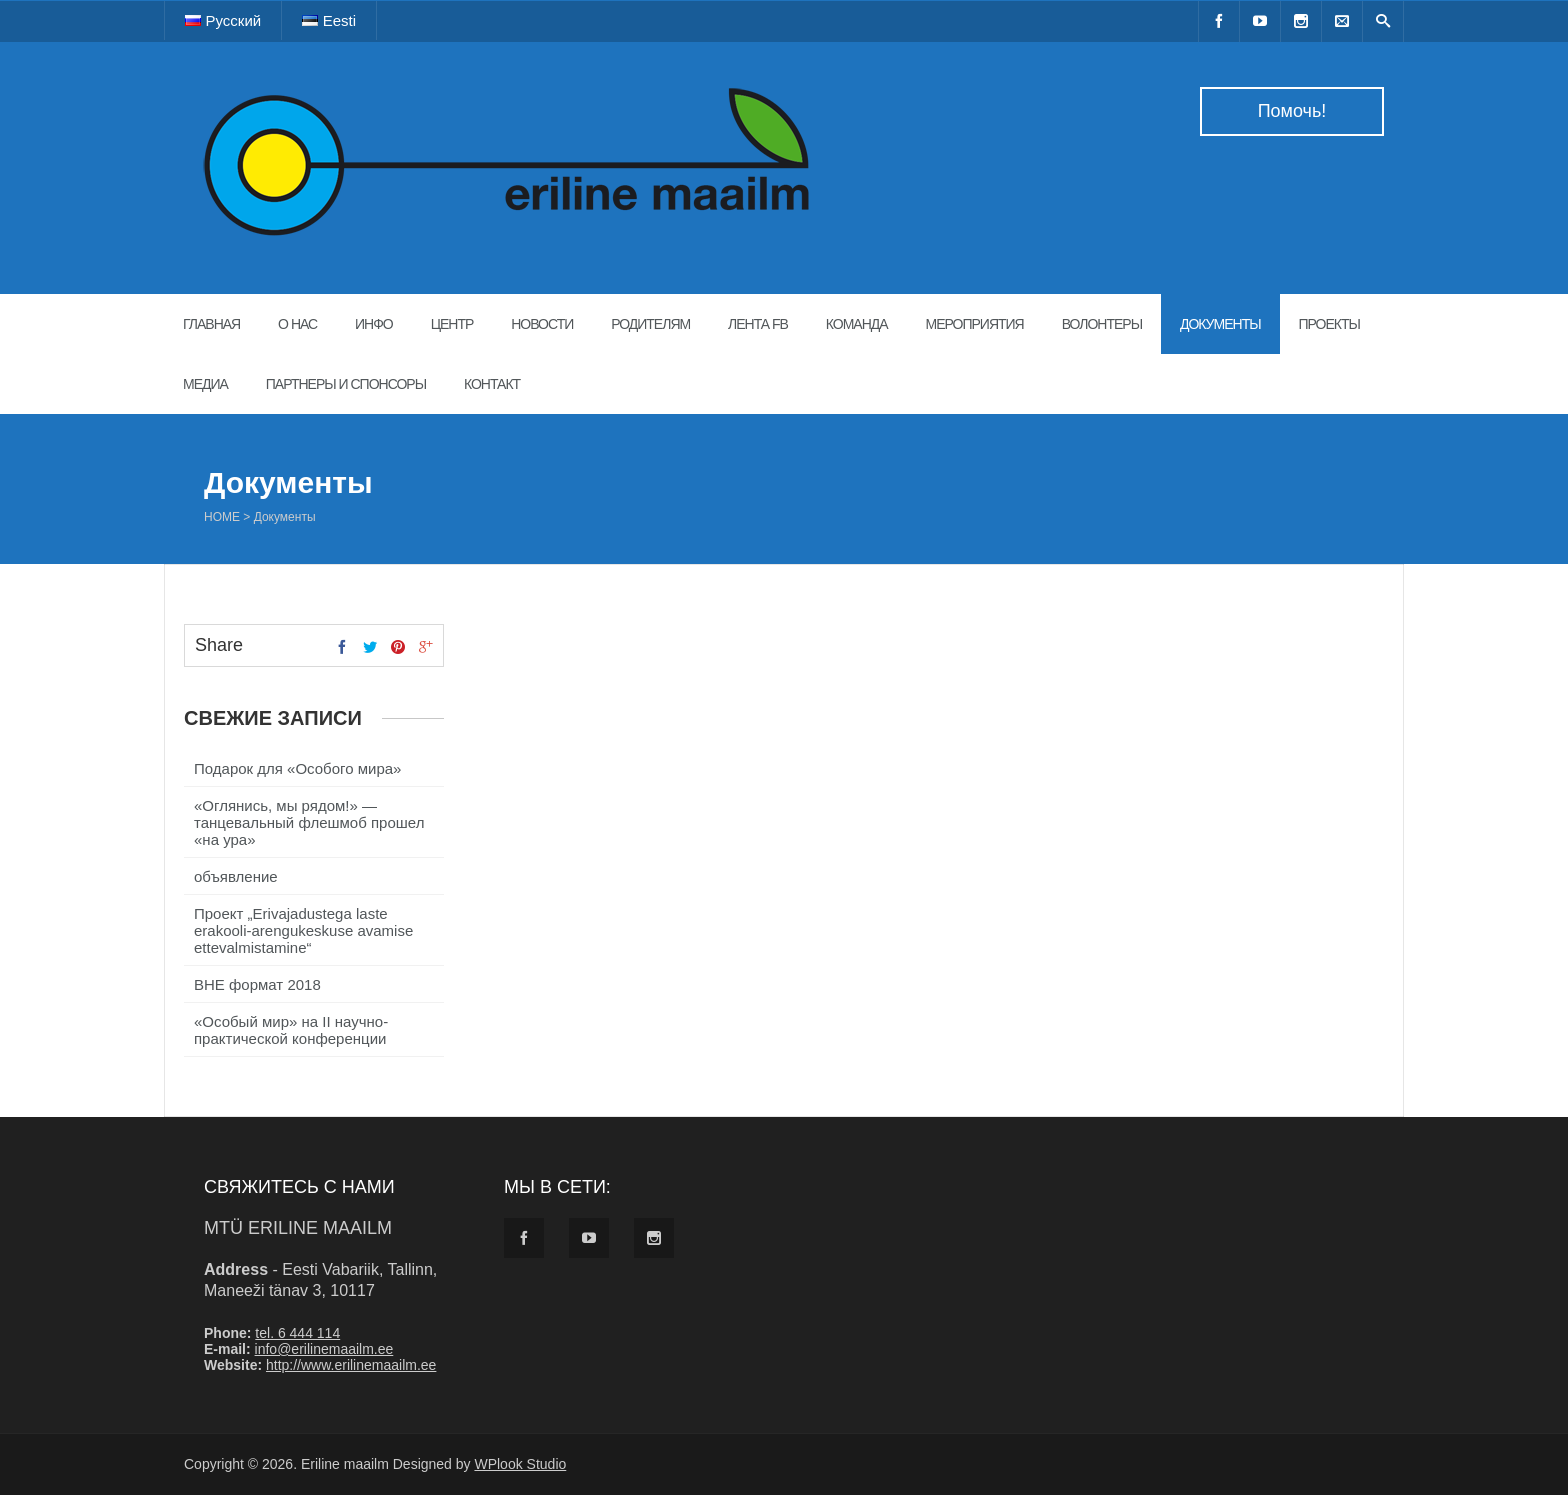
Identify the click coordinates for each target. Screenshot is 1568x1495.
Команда (857, 324)
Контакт (492, 384)
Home (222, 517)
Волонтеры (1102, 324)
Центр (452, 324)
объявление (236, 876)
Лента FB (758, 324)
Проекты (1328, 324)
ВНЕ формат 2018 (257, 984)
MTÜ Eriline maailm (298, 1228)
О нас (297, 324)
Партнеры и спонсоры (346, 384)
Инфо (374, 324)
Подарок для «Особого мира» (297, 768)
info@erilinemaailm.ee (324, 1349)
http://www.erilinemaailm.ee (351, 1365)
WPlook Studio (520, 1464)
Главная (211, 324)
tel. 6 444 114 (297, 1333)
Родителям (650, 324)
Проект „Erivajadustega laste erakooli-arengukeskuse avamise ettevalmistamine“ (303, 930)
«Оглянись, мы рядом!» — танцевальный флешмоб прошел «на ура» (309, 822)
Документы (1220, 324)
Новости (542, 324)
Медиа (205, 384)
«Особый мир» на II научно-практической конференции (291, 1030)
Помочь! (1292, 111)
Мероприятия (975, 324)
